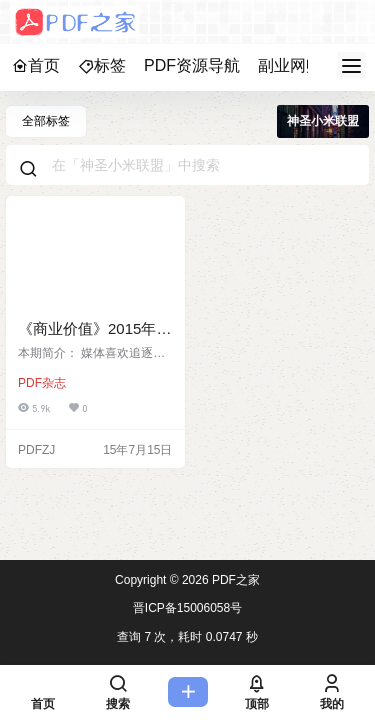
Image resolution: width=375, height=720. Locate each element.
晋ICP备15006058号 (187, 608)
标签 (102, 65)
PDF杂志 (42, 383)
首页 (36, 65)
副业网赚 (290, 65)
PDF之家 (234, 580)
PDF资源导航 (192, 65)
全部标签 (46, 121)
